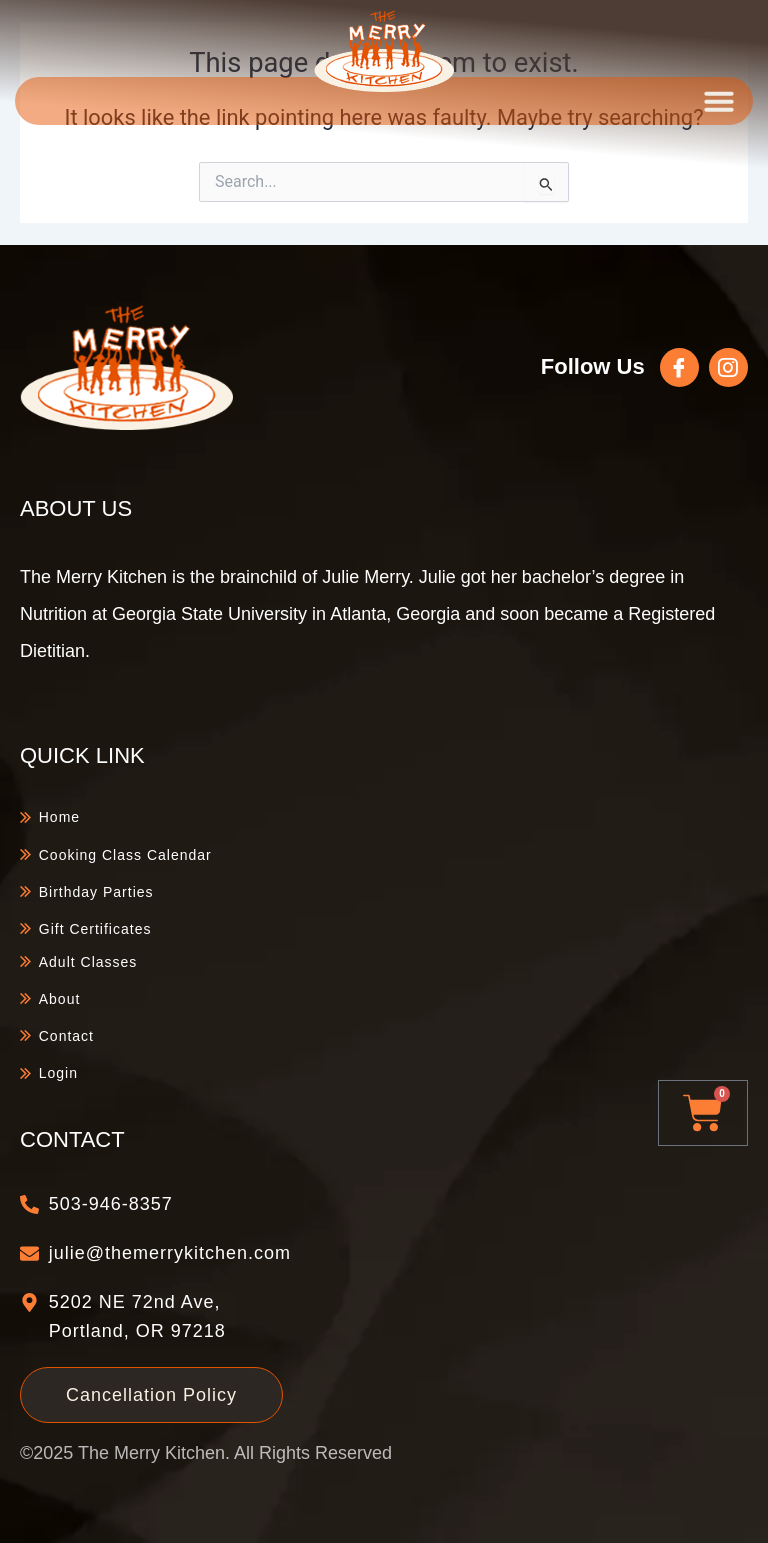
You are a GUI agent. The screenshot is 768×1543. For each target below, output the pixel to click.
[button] (719, 101)
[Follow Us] (681, 368)
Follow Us (595, 366)
